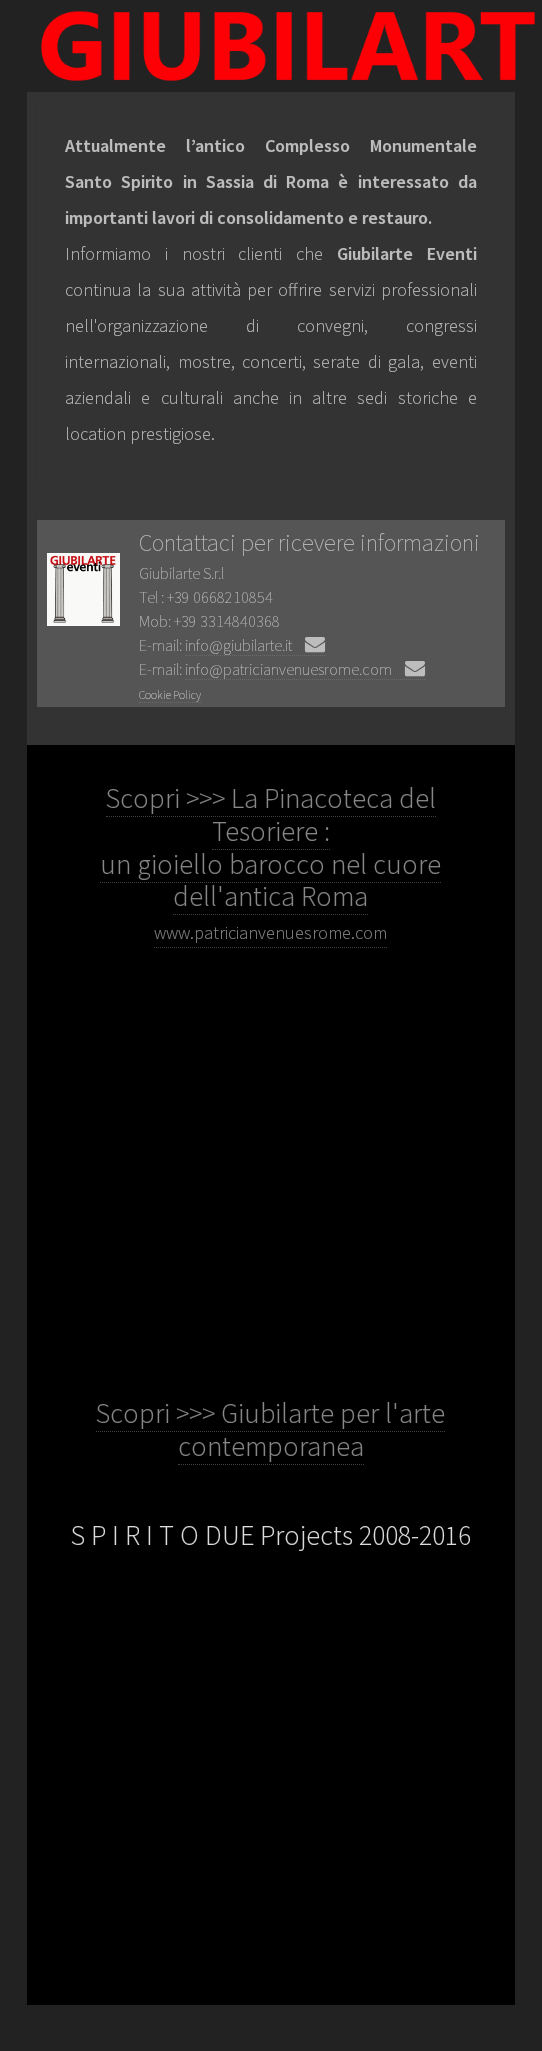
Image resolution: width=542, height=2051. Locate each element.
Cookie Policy (170, 694)
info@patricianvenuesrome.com (305, 669)
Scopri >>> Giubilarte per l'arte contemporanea (270, 1429)
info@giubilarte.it (255, 645)
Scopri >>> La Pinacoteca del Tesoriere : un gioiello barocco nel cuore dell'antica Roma (270, 862)
